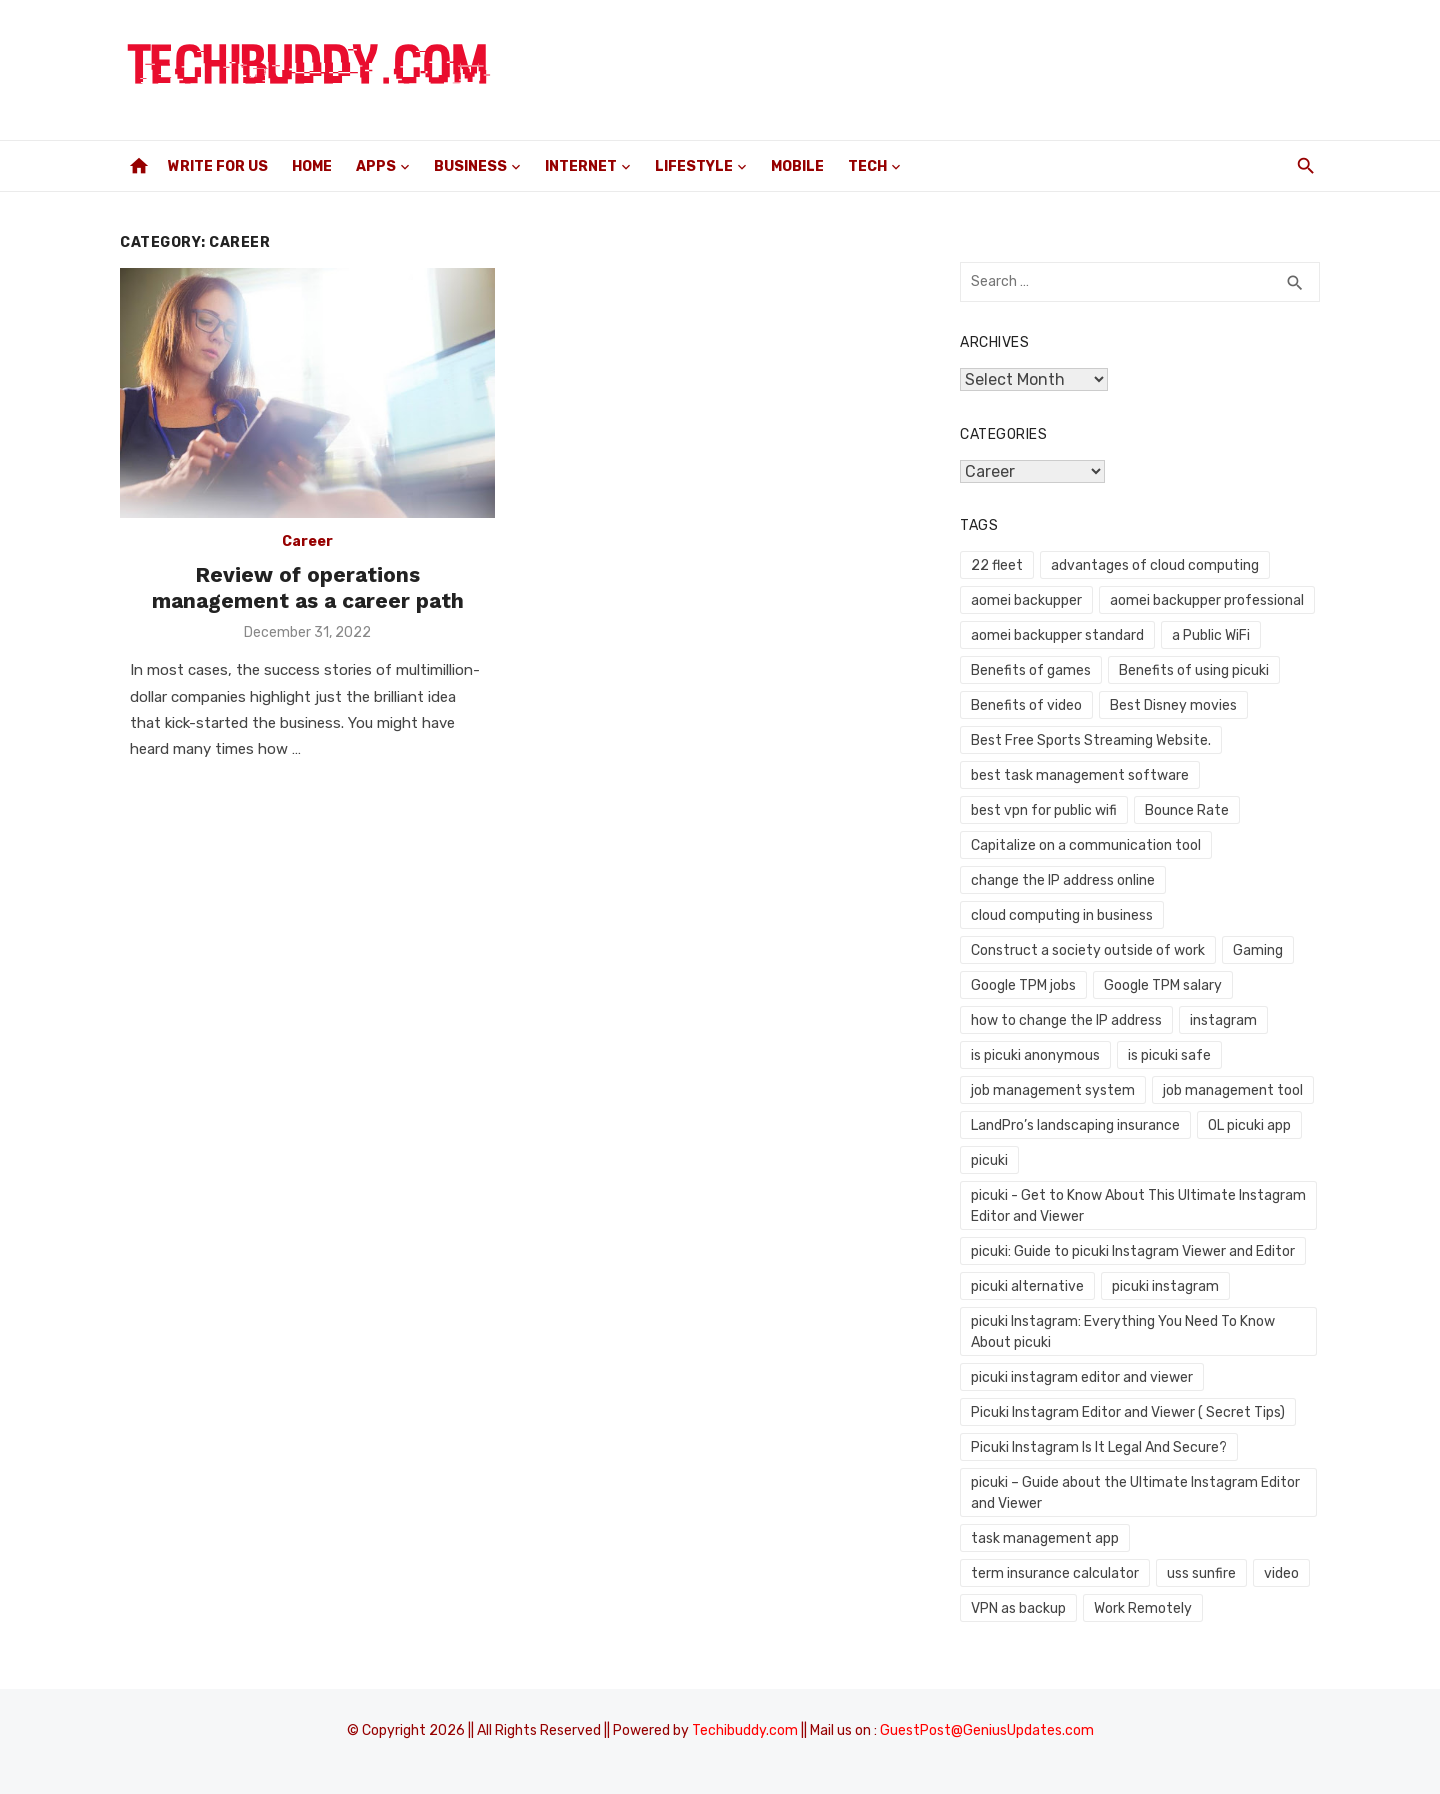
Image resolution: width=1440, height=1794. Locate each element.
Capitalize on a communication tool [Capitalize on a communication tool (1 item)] (1086, 845)
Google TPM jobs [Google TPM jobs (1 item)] (1023, 985)
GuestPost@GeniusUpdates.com (987, 1730)
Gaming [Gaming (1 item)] (1258, 950)
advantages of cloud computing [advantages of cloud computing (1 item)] (1155, 565)
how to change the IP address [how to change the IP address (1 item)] (1066, 1020)
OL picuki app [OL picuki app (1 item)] (1249, 1125)
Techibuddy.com (745, 1730)
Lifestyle (694, 166)
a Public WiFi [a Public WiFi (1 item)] (1211, 635)
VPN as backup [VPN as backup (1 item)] (1018, 1608)
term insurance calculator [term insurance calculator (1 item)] (1055, 1573)
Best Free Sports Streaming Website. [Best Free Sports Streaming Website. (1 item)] (1091, 740)
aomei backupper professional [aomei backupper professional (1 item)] (1207, 600)
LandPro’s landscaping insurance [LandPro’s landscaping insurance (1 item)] (1075, 1125)
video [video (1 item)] (1281, 1573)
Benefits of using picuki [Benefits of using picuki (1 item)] (1194, 670)
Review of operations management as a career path (308, 587)
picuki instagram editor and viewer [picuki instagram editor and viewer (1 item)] (1082, 1377)
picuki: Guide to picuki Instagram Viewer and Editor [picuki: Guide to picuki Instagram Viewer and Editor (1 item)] (1133, 1251)
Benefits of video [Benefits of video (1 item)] (1026, 705)
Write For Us (218, 166)
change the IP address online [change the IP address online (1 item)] (1063, 880)
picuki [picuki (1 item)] (989, 1160)
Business (470, 166)
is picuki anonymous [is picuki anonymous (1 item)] (1035, 1055)
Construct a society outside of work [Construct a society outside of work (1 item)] (1088, 950)
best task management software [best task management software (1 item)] (1080, 775)
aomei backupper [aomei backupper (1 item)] (1026, 600)
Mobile (797, 166)
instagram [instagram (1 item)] (1223, 1020)
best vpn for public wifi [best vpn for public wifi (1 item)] (1044, 810)
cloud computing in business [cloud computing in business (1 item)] (1062, 915)
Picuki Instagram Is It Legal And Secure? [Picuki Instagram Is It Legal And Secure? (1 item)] (1099, 1447)
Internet (581, 166)
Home (312, 166)
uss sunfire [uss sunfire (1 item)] (1201, 1573)
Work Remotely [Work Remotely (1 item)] (1143, 1608)
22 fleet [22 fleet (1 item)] (997, 565)
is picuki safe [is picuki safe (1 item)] (1169, 1055)
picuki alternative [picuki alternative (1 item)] (1027, 1286)
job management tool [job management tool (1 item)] (1233, 1090)
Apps (376, 166)
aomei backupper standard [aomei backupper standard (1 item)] (1057, 635)
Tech (867, 166)
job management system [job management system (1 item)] (1053, 1090)
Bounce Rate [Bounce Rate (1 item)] (1187, 810)
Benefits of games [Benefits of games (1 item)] (1031, 670)
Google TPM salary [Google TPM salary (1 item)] (1163, 985)
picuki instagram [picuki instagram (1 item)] (1165, 1286)
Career (307, 541)
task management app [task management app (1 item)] (1045, 1538)
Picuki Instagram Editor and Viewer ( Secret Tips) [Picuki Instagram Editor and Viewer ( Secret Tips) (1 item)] (1128, 1412)
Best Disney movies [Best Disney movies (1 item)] (1173, 705)
